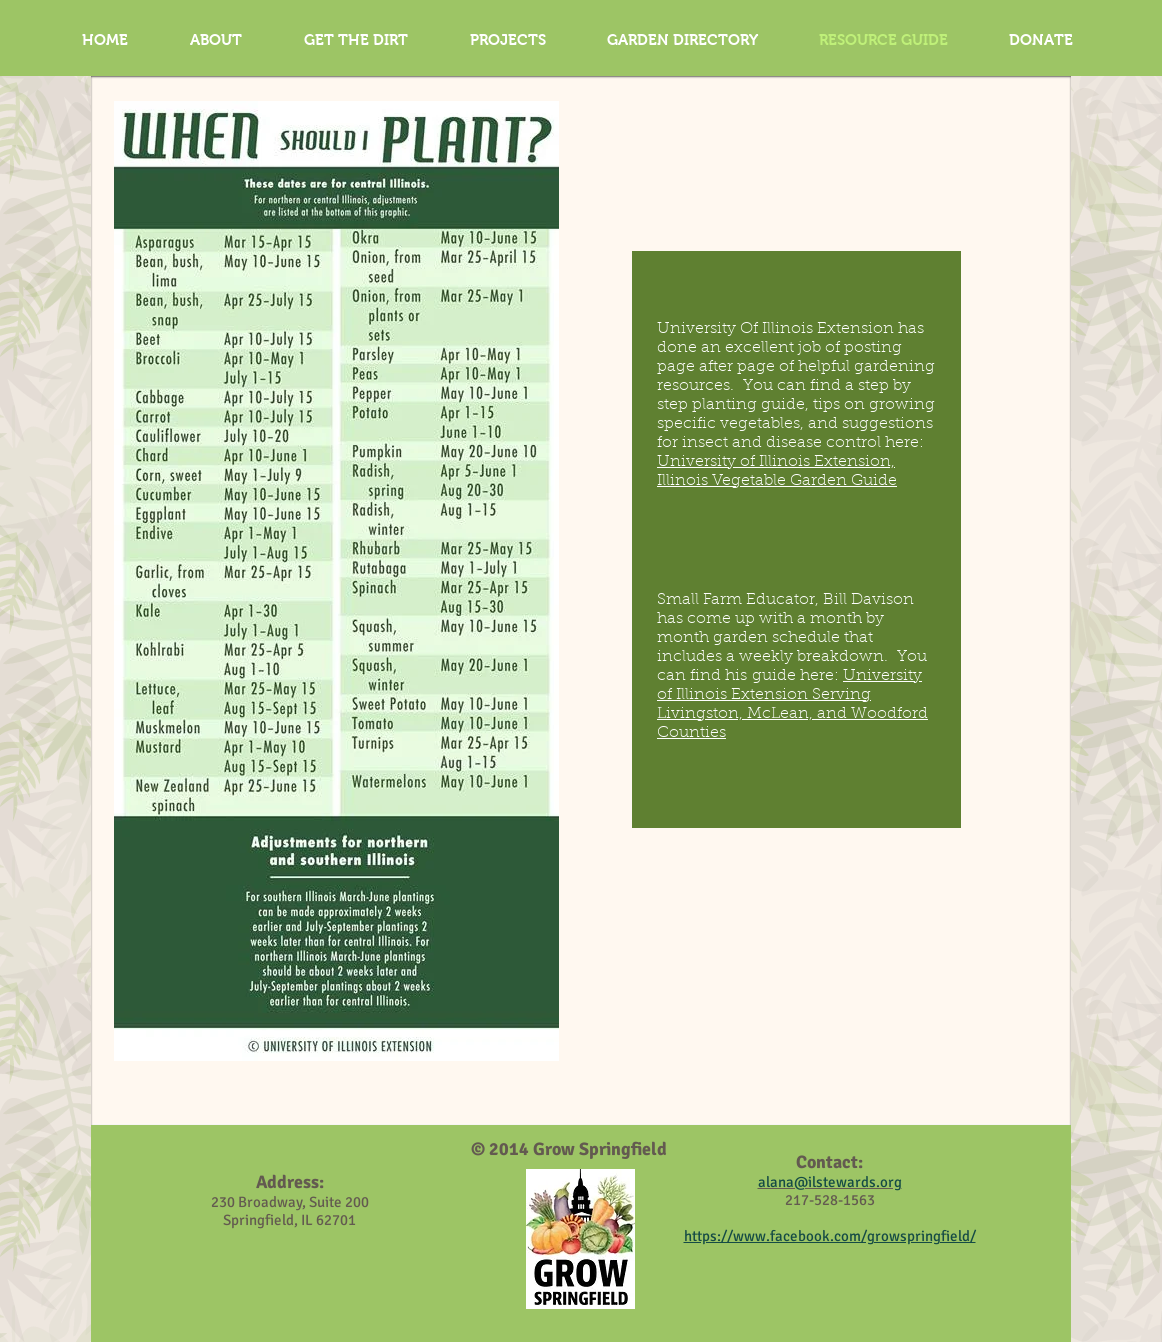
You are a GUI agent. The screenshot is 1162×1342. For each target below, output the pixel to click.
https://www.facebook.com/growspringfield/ (830, 1236)
